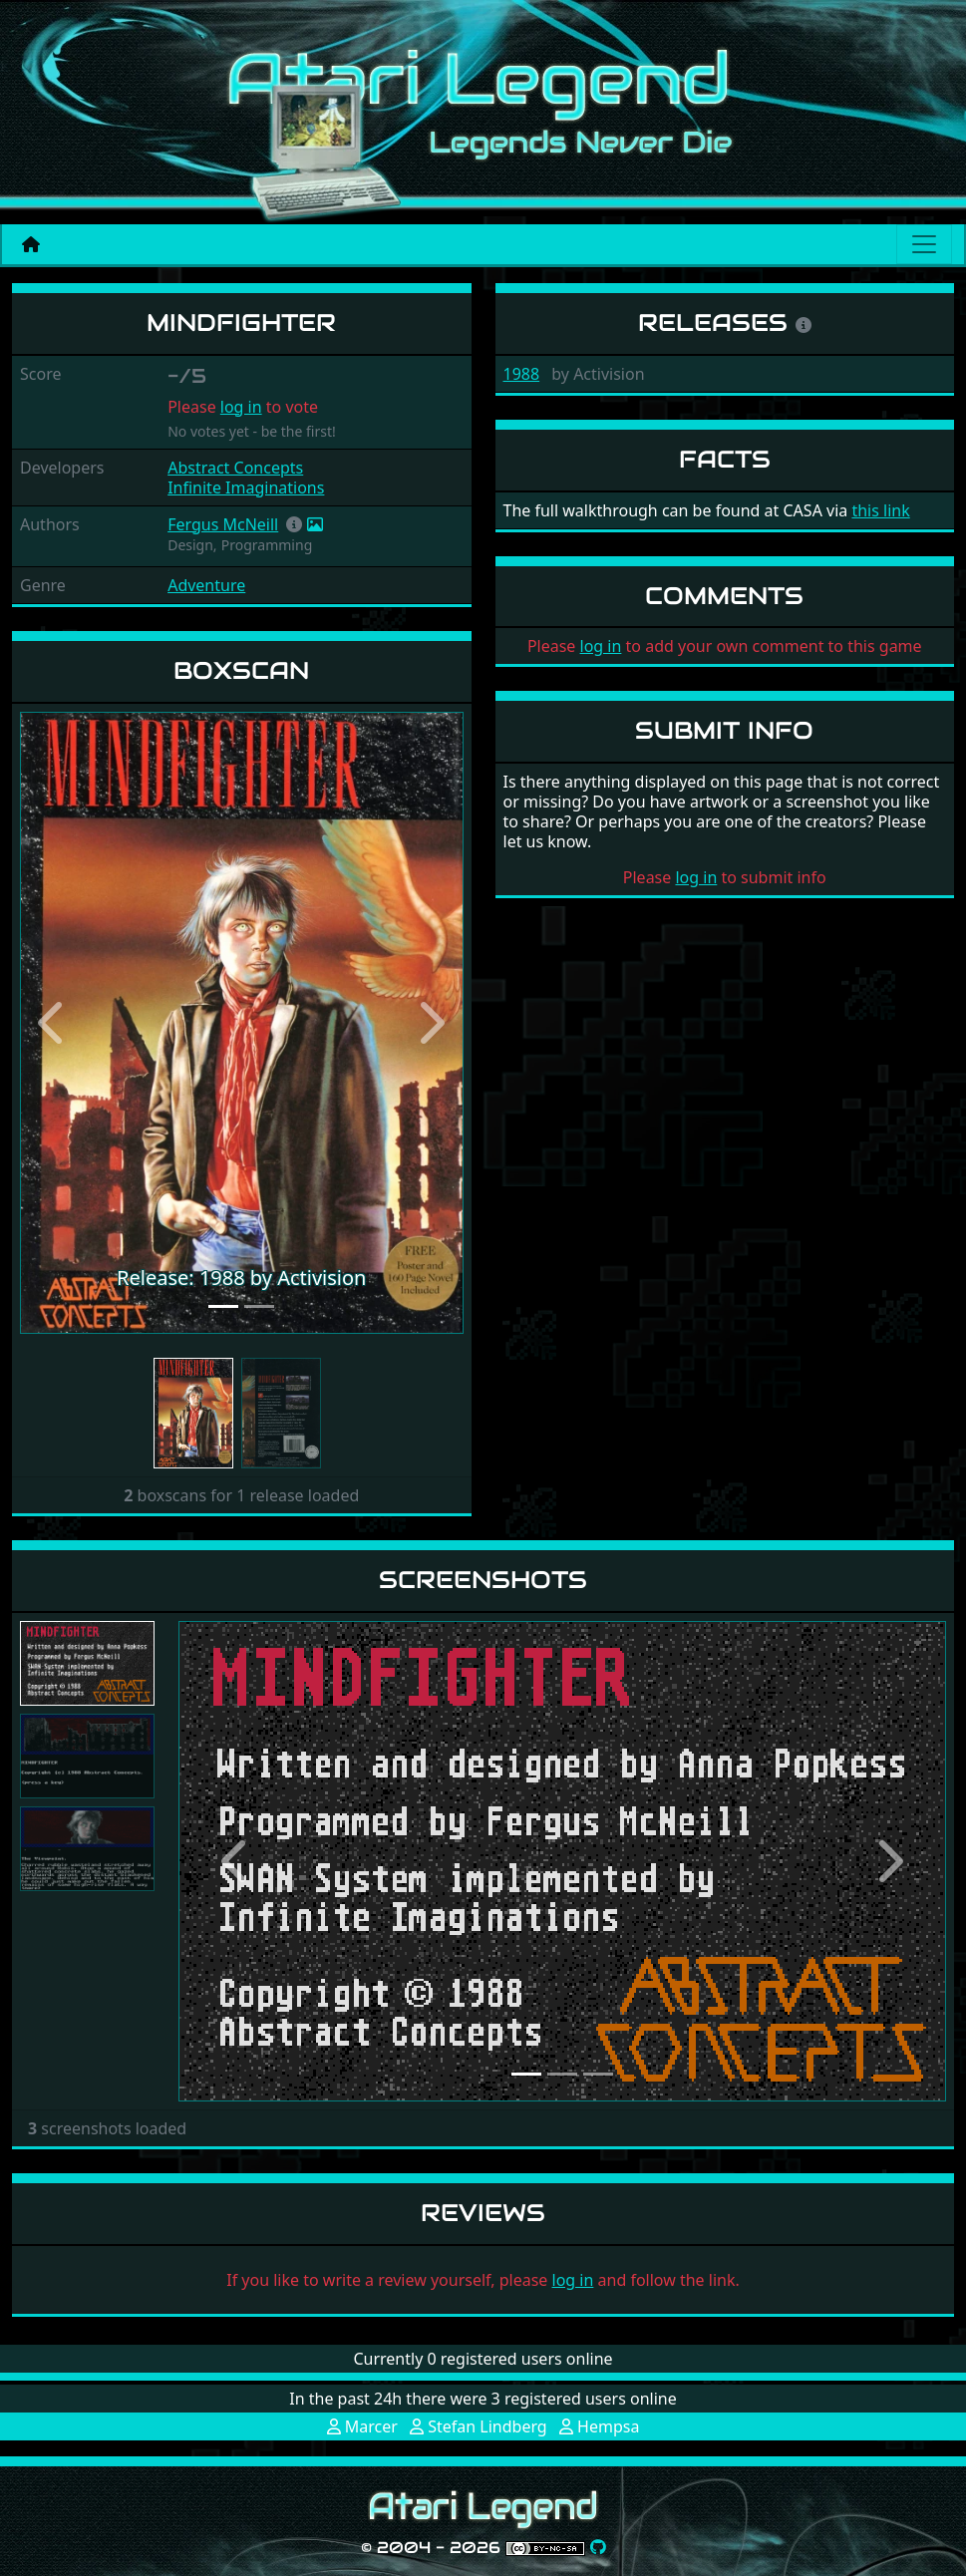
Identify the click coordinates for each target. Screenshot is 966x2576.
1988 (521, 374)
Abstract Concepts (235, 468)
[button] (294, 524)
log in (241, 407)
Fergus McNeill (222, 524)
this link (880, 510)
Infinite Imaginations (245, 487)
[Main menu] (924, 244)
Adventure (206, 585)
